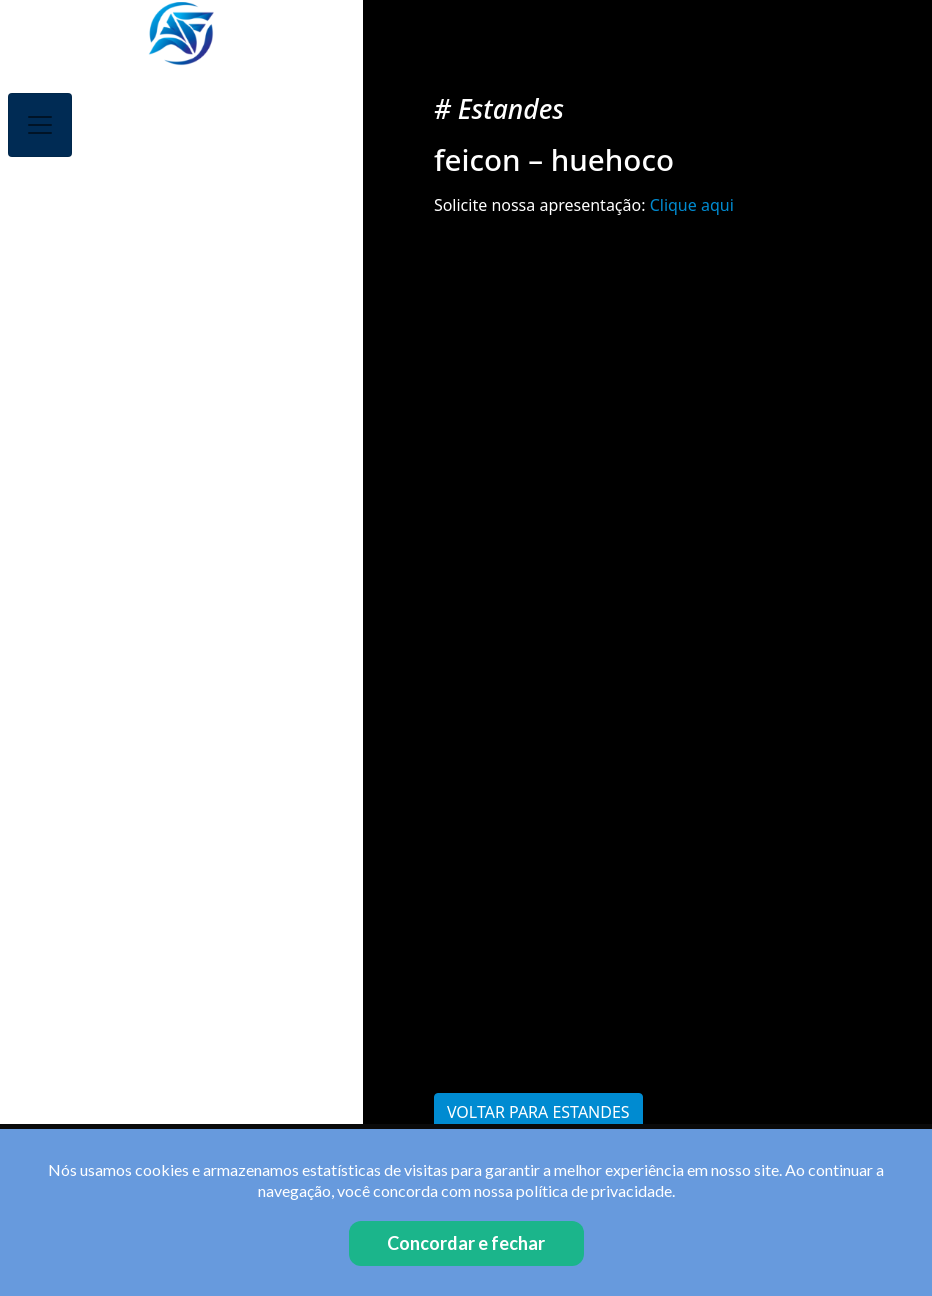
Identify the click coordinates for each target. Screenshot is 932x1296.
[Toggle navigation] (40, 125)
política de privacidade (594, 1190)
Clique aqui (692, 205)
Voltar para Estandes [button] (538, 1112)
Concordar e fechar (466, 1243)
